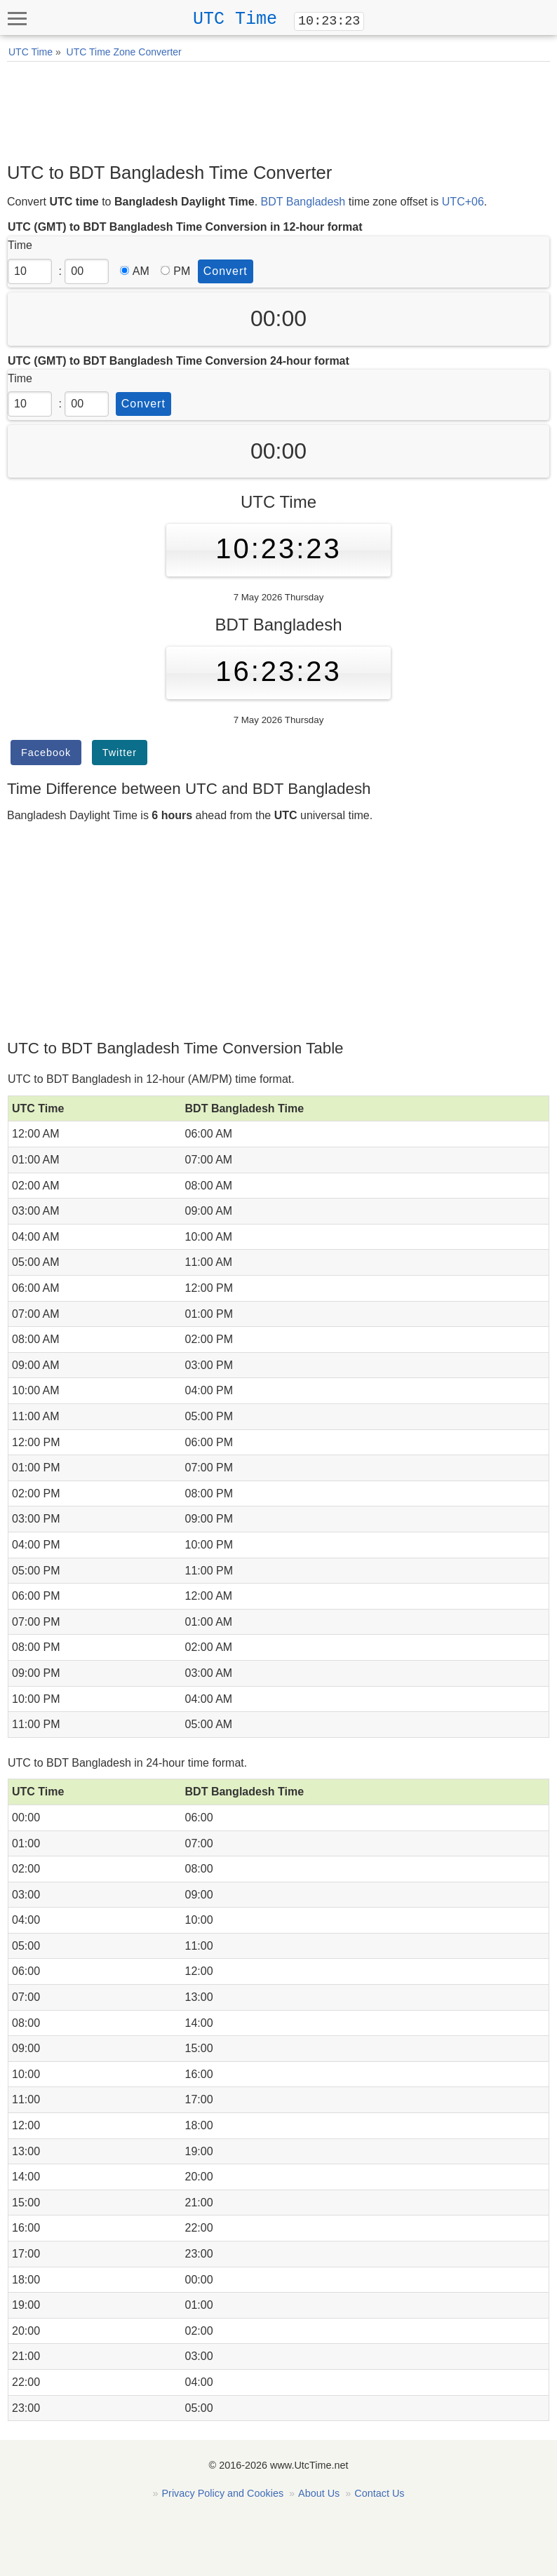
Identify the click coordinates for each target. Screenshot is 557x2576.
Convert (225, 271)
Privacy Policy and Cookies (223, 2493)
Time (20, 245)
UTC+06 (463, 202)
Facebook (46, 752)
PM (175, 271)
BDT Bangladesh (303, 202)
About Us (319, 2493)
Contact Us (379, 2493)
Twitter (119, 752)
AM (134, 271)
